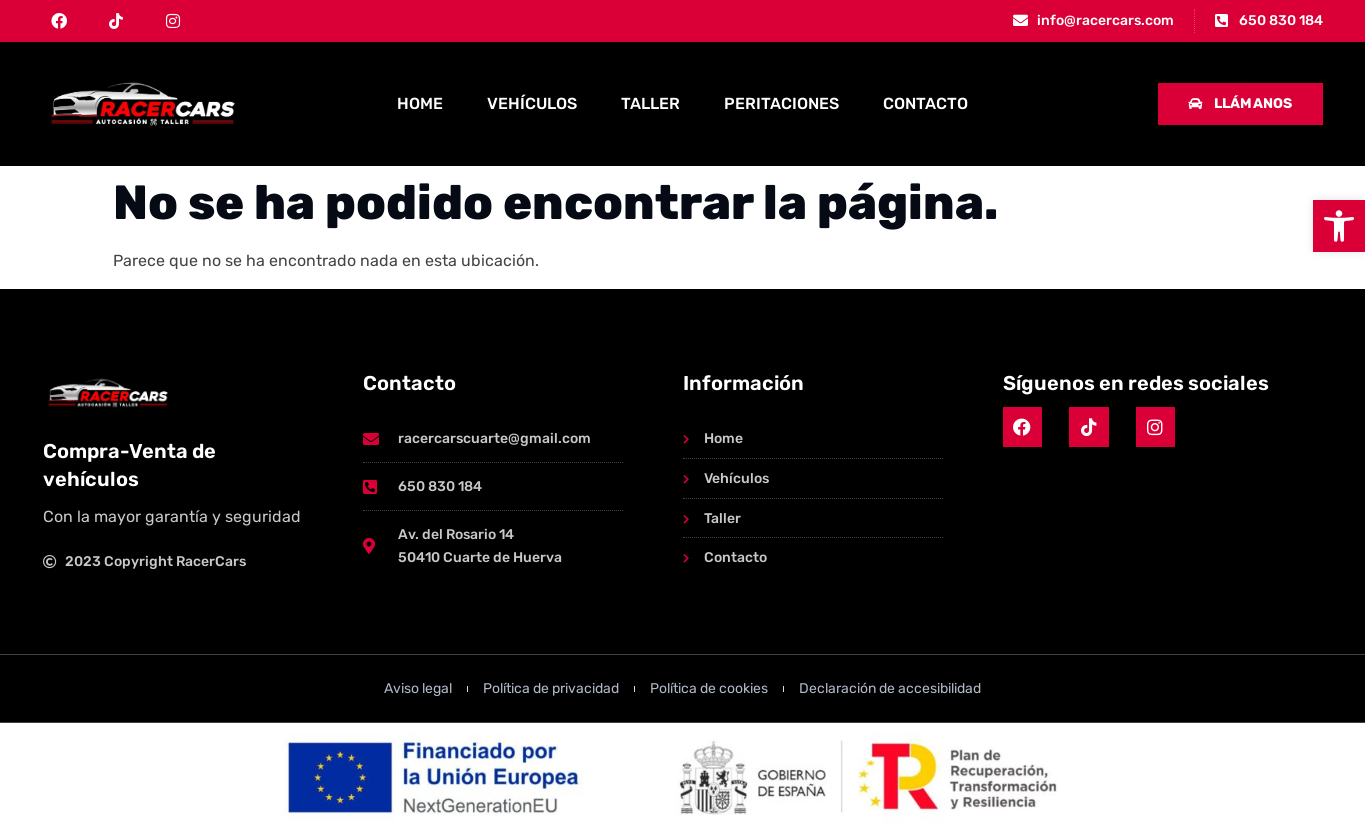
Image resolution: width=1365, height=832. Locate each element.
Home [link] (420, 103)
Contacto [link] (925, 103)
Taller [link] (650, 103)
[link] (1339, 226)
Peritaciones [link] (781, 103)
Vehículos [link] (532, 103)
